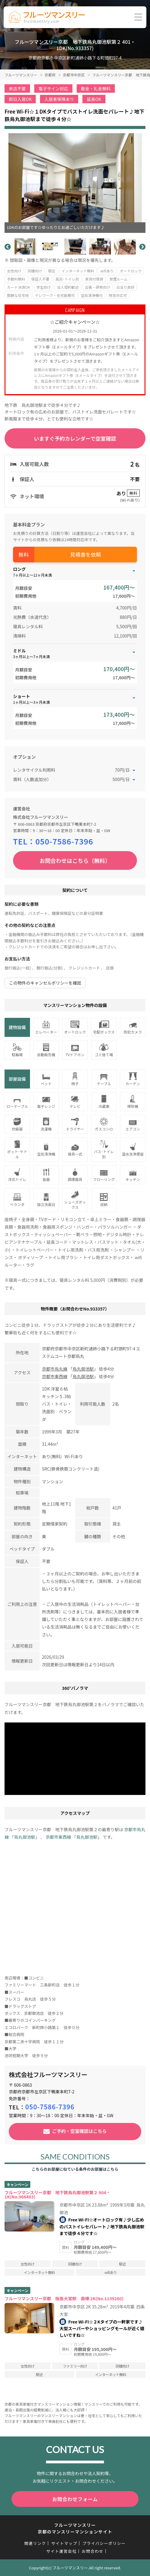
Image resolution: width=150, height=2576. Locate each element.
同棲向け (35, 270)
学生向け (43, 287)
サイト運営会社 (61, 2551)
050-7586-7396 (64, 841)
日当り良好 (125, 287)
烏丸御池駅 (83, 1369)
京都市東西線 (54, 1376)
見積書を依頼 (85, 554)
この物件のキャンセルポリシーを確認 (45, 983)
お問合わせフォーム (75, 2499)
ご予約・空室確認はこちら (79, 2131)
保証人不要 (40, 278)
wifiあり (107, 270)
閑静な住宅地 (18, 295)
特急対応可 (118, 295)
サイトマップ (64, 2543)
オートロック (131, 270)
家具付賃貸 (94, 278)
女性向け (14, 270)
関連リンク (35, 2543)
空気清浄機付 (92, 295)
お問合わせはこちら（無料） (75, 860)
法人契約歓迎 (68, 287)
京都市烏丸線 (54, 1369)
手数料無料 (16, 278)
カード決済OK (18, 287)
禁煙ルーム (118, 278)
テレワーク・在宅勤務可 (55, 295)
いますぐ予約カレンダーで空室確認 (75, 438)
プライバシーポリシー (104, 2543)
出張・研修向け (97, 287)
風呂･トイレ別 (67, 278)
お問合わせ (93, 2551)
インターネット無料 (78, 270)
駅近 (51, 270)
